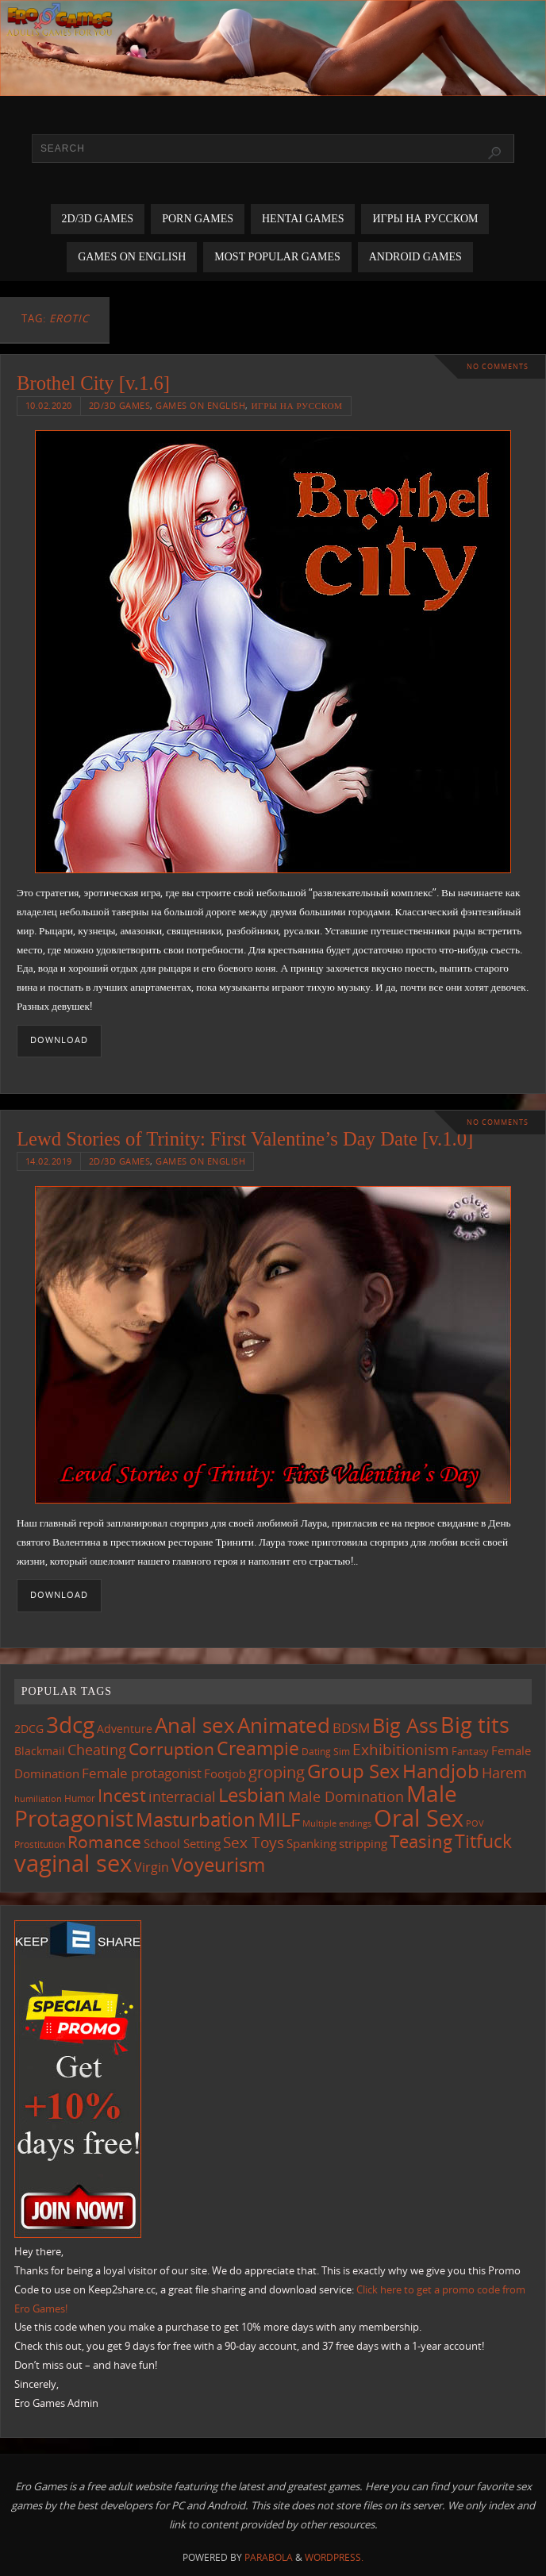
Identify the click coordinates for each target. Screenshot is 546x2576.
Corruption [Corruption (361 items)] (171, 1748)
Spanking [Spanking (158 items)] (311, 1843)
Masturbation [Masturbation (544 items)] (196, 1819)
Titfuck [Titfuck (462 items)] (483, 1841)
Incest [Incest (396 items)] (122, 1795)
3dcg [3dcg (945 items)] (70, 1724)
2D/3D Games (120, 405)
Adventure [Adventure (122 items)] (124, 1729)
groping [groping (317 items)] (276, 1772)
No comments (498, 366)
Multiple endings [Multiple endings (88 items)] (336, 1823)
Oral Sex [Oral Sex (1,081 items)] (418, 1818)
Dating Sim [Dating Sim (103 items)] (326, 1751)
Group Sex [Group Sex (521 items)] (353, 1771)
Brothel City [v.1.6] (93, 383)
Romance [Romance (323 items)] (104, 1842)
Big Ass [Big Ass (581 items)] (405, 1725)
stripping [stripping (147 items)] (363, 1843)
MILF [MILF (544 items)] (279, 1819)
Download (59, 1039)
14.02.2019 (48, 1161)
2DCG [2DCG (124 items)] (29, 1728)
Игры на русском (296, 405)
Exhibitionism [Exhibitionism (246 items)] (400, 1749)
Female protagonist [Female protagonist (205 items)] (142, 1773)
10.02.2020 (48, 405)
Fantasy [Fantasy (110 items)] (470, 1751)
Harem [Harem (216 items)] (504, 1772)
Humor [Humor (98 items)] (79, 1798)
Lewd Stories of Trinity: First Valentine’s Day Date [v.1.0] (245, 1138)
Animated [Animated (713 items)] (283, 1725)
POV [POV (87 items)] (475, 1823)
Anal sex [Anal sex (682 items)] (195, 1725)
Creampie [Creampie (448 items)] (258, 1748)
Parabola (268, 2557)
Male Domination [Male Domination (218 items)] (346, 1796)
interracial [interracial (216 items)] (182, 1796)
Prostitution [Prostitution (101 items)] (39, 1844)
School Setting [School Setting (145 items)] (182, 1843)
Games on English (200, 405)
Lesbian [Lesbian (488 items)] (252, 1795)
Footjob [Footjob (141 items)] (225, 1773)
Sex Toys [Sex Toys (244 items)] (253, 1842)
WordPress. (334, 2557)
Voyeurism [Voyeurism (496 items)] (218, 1864)
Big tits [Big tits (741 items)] (474, 1725)
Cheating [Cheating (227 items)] (96, 1749)
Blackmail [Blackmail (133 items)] (39, 1750)
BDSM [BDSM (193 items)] (351, 1728)
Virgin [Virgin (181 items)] (151, 1867)
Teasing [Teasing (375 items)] (421, 1841)
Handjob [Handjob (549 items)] (440, 1771)
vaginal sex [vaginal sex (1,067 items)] (73, 1863)
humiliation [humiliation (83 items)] (38, 1798)
